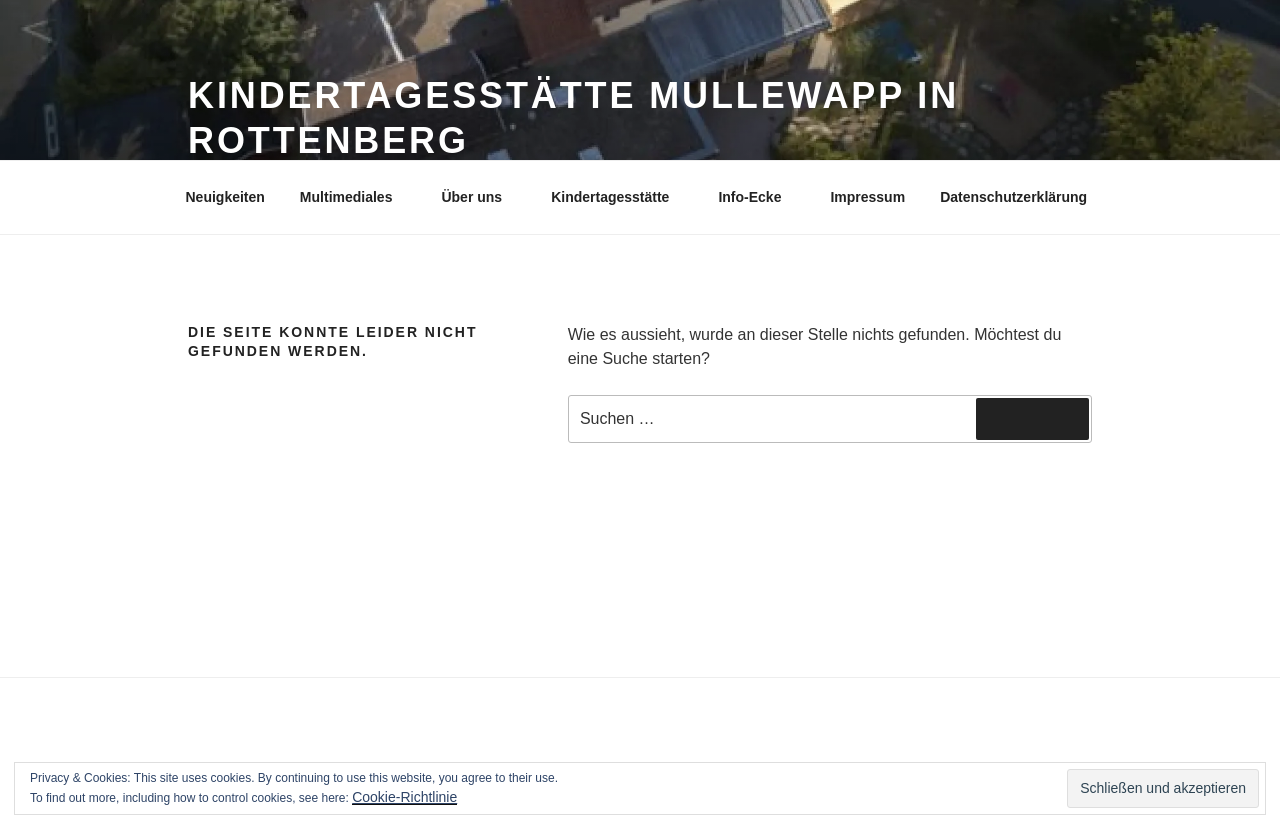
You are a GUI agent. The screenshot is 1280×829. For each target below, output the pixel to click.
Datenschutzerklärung (1013, 197)
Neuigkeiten (225, 197)
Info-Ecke (759, 197)
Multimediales (356, 197)
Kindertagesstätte (619, 197)
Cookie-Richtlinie (404, 797)
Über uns (481, 197)
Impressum (867, 197)
